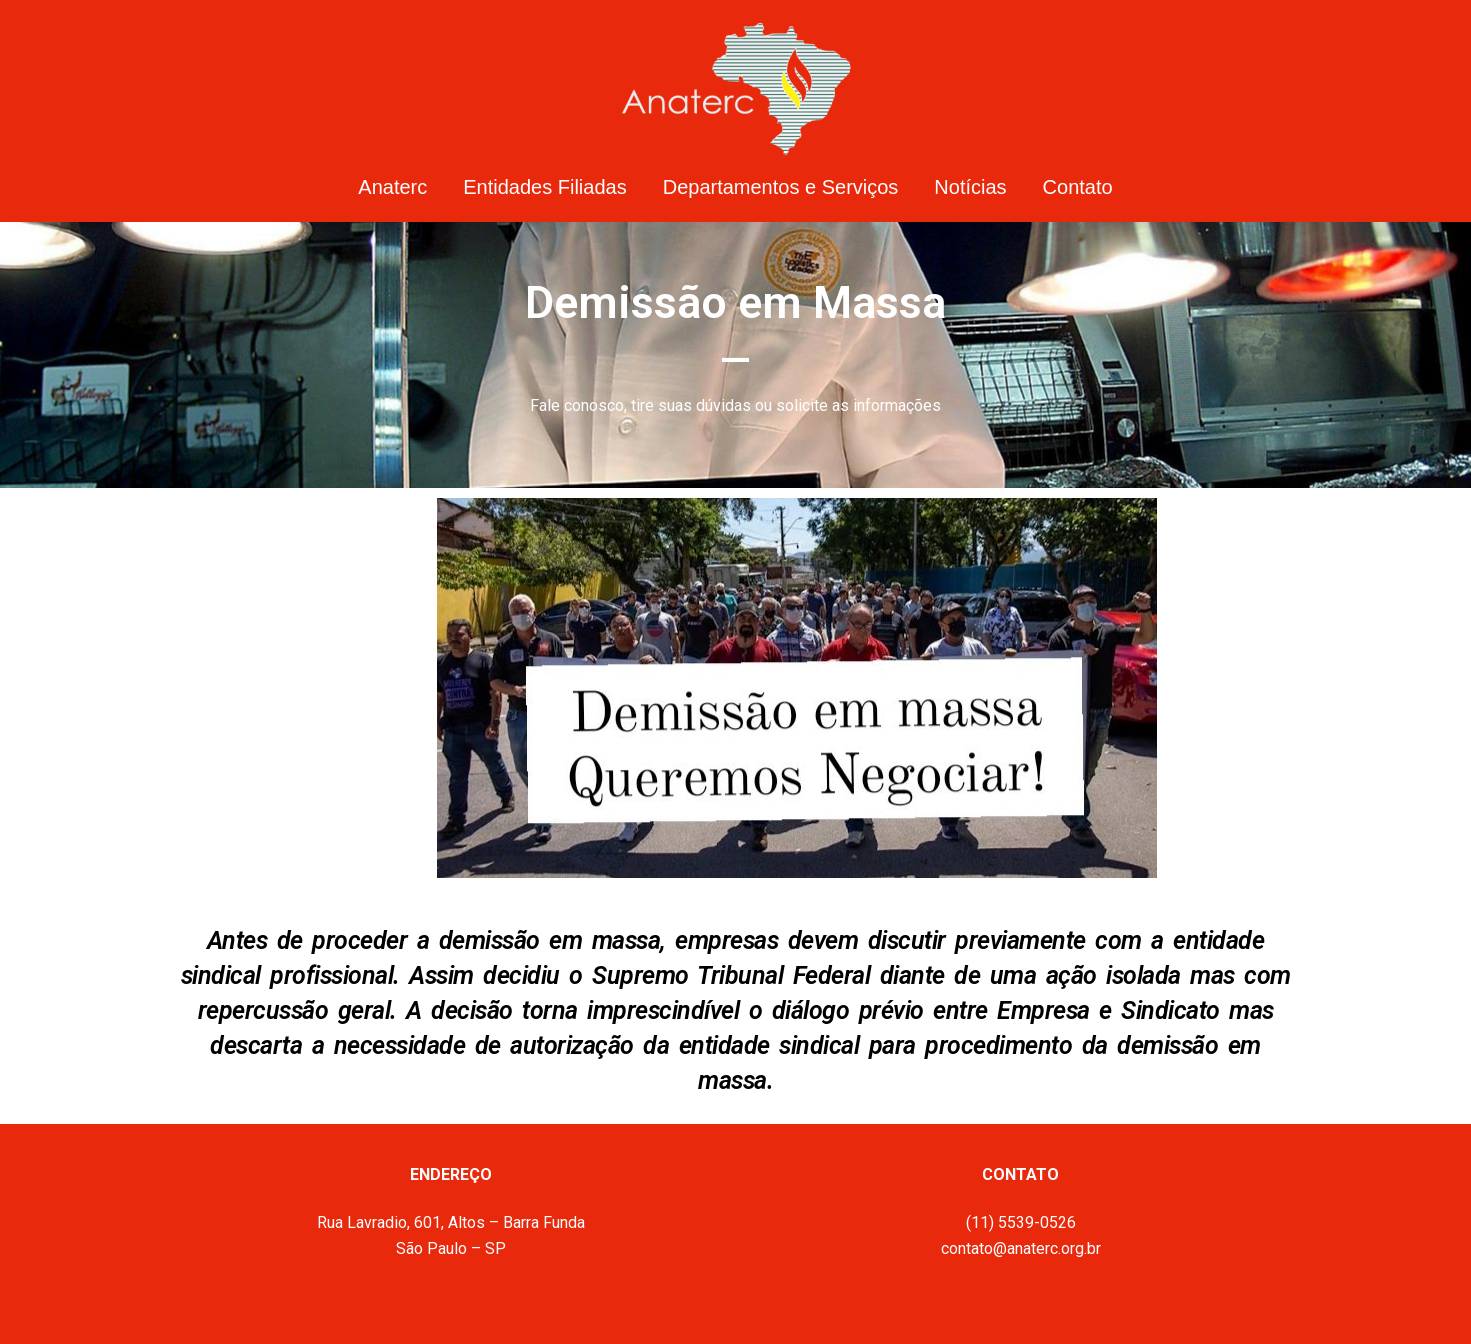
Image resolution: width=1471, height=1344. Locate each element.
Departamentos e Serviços (781, 187)
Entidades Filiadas (544, 187)
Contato (1078, 187)
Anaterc (392, 187)
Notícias (970, 187)
